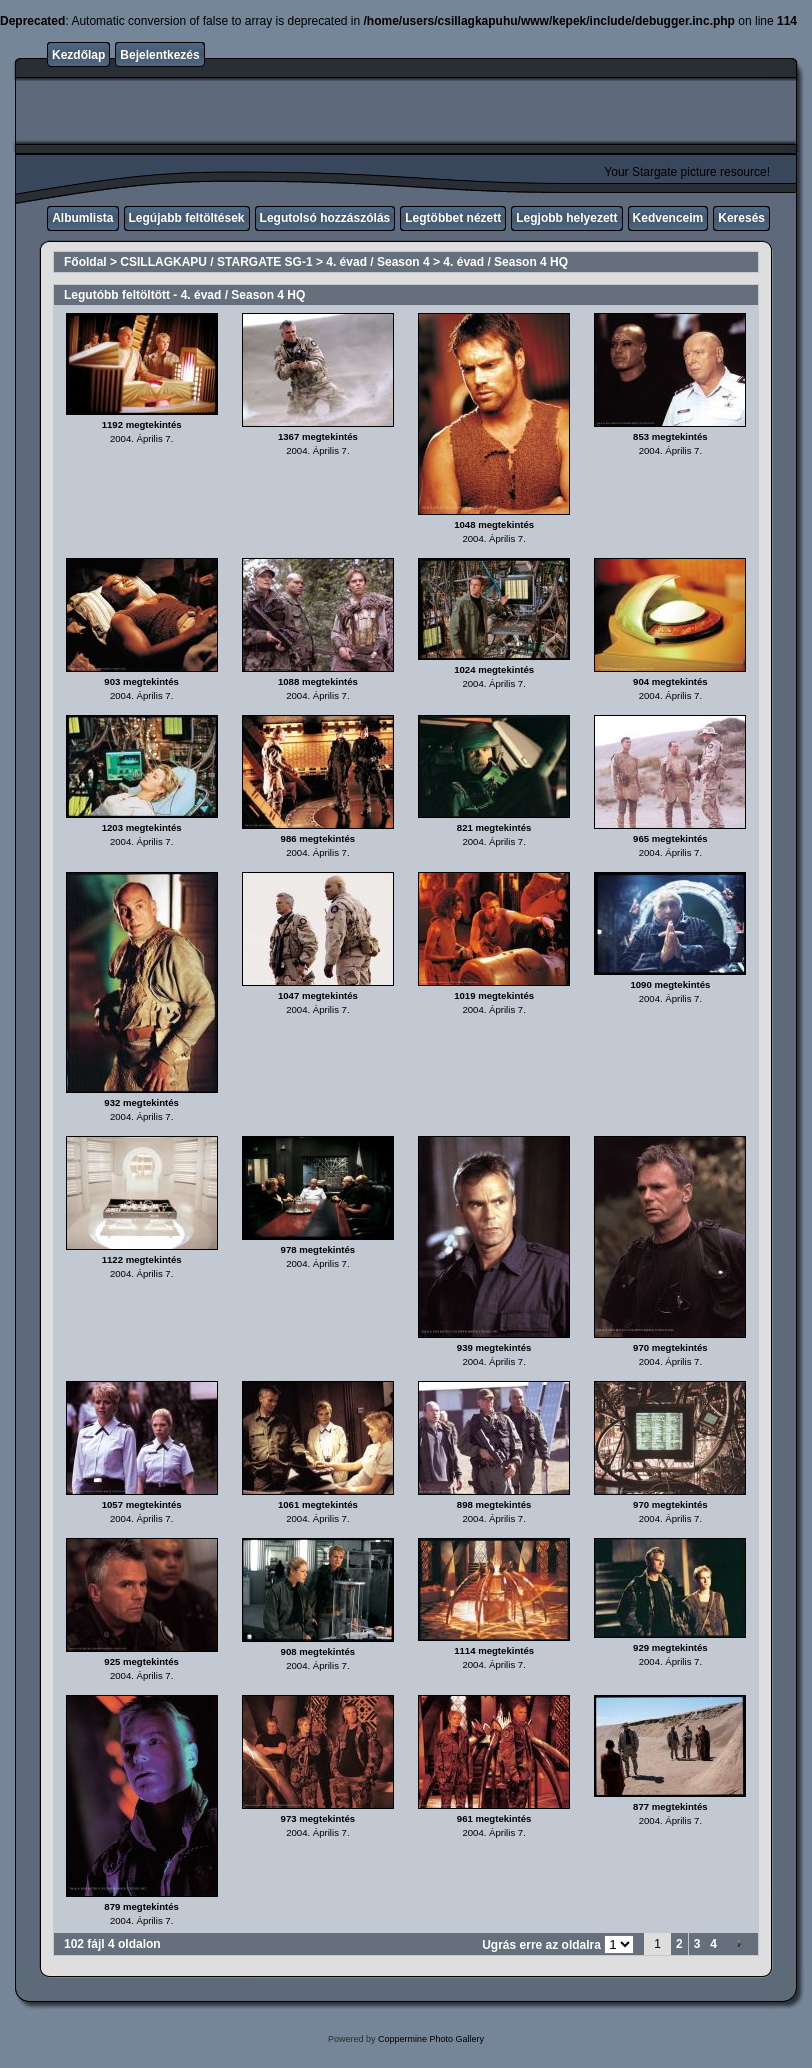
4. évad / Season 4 (377, 262)
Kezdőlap (78, 55)
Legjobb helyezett (566, 218)
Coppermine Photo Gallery (431, 2039)
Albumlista (82, 218)
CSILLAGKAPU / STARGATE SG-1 (216, 262)
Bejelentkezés (159, 55)
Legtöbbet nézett (453, 218)
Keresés (741, 218)
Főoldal (85, 262)
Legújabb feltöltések (187, 218)
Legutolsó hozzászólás (325, 218)
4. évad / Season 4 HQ (505, 262)
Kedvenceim (668, 218)
